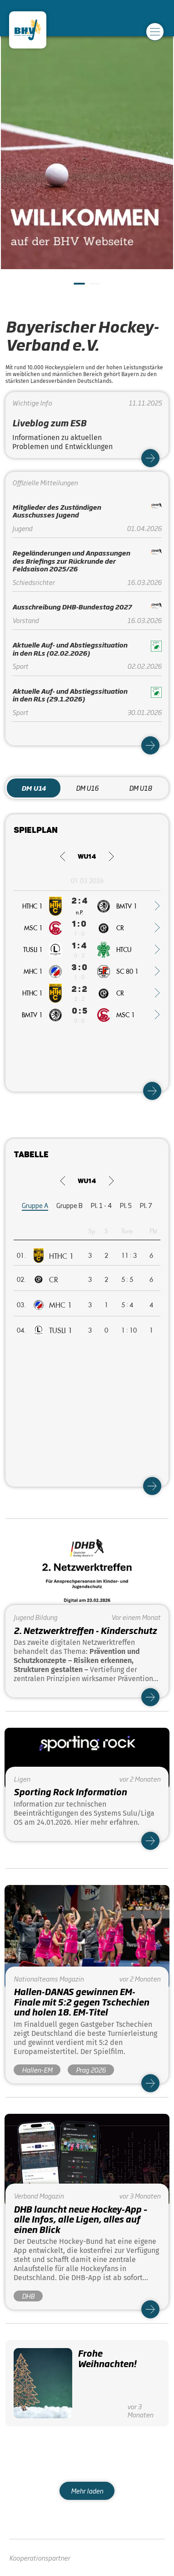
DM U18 (140, 788)
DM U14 (33, 788)
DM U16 (87, 788)
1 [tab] (78, 287)
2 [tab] (94, 287)
